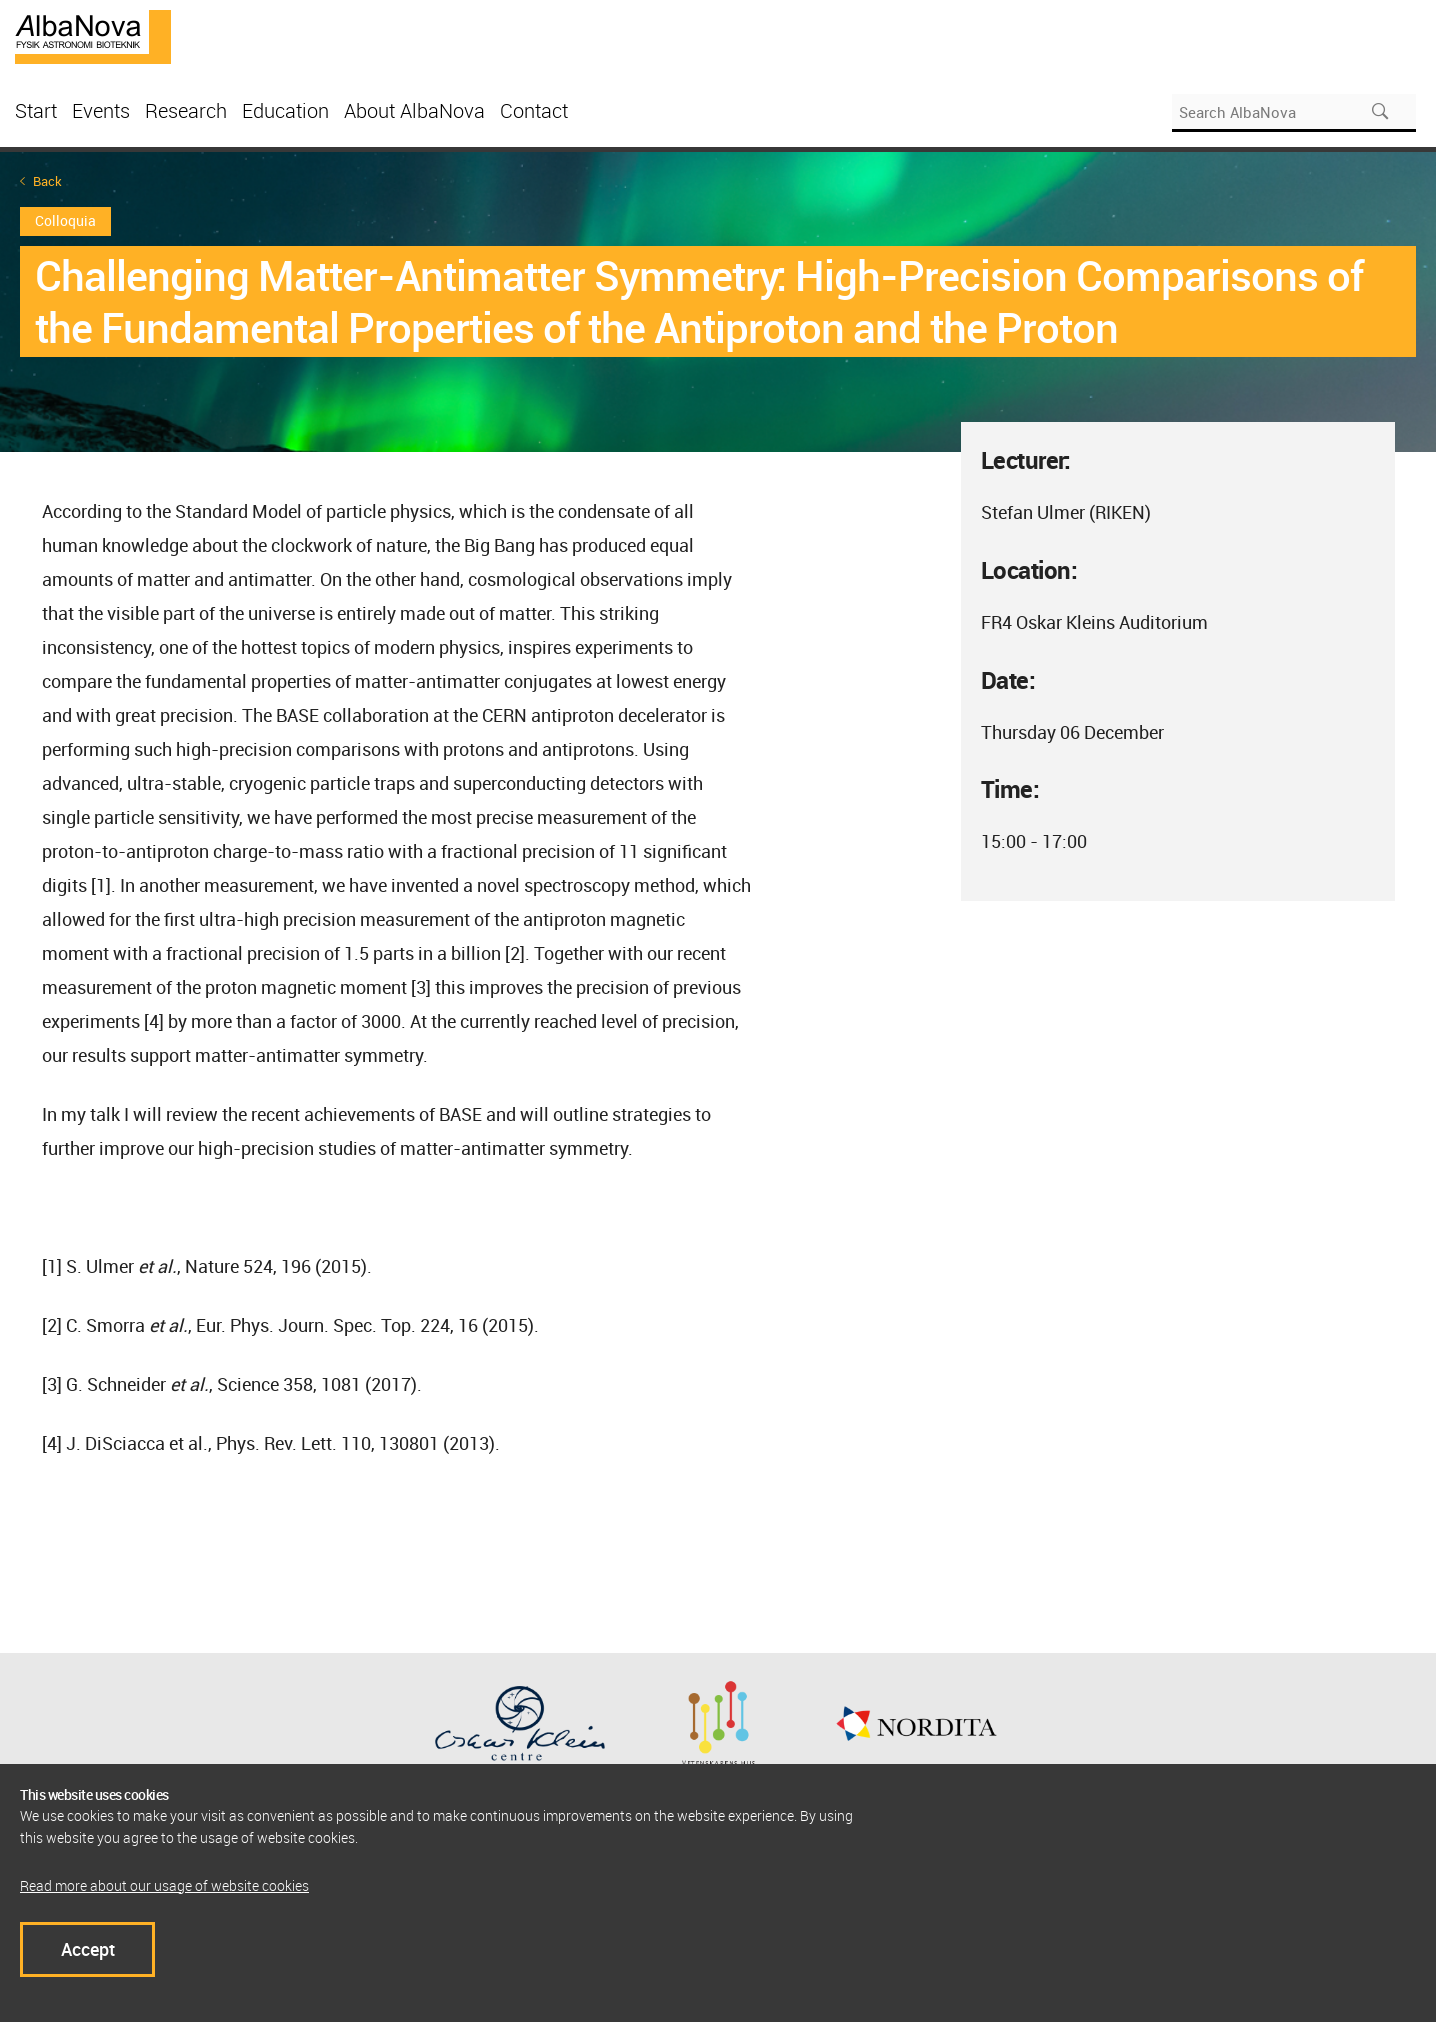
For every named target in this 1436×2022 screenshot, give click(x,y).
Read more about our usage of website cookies (164, 1885)
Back (47, 181)
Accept (88, 1949)
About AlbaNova (414, 110)
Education (285, 110)
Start (36, 110)
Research (186, 110)
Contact (534, 110)
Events (101, 110)
